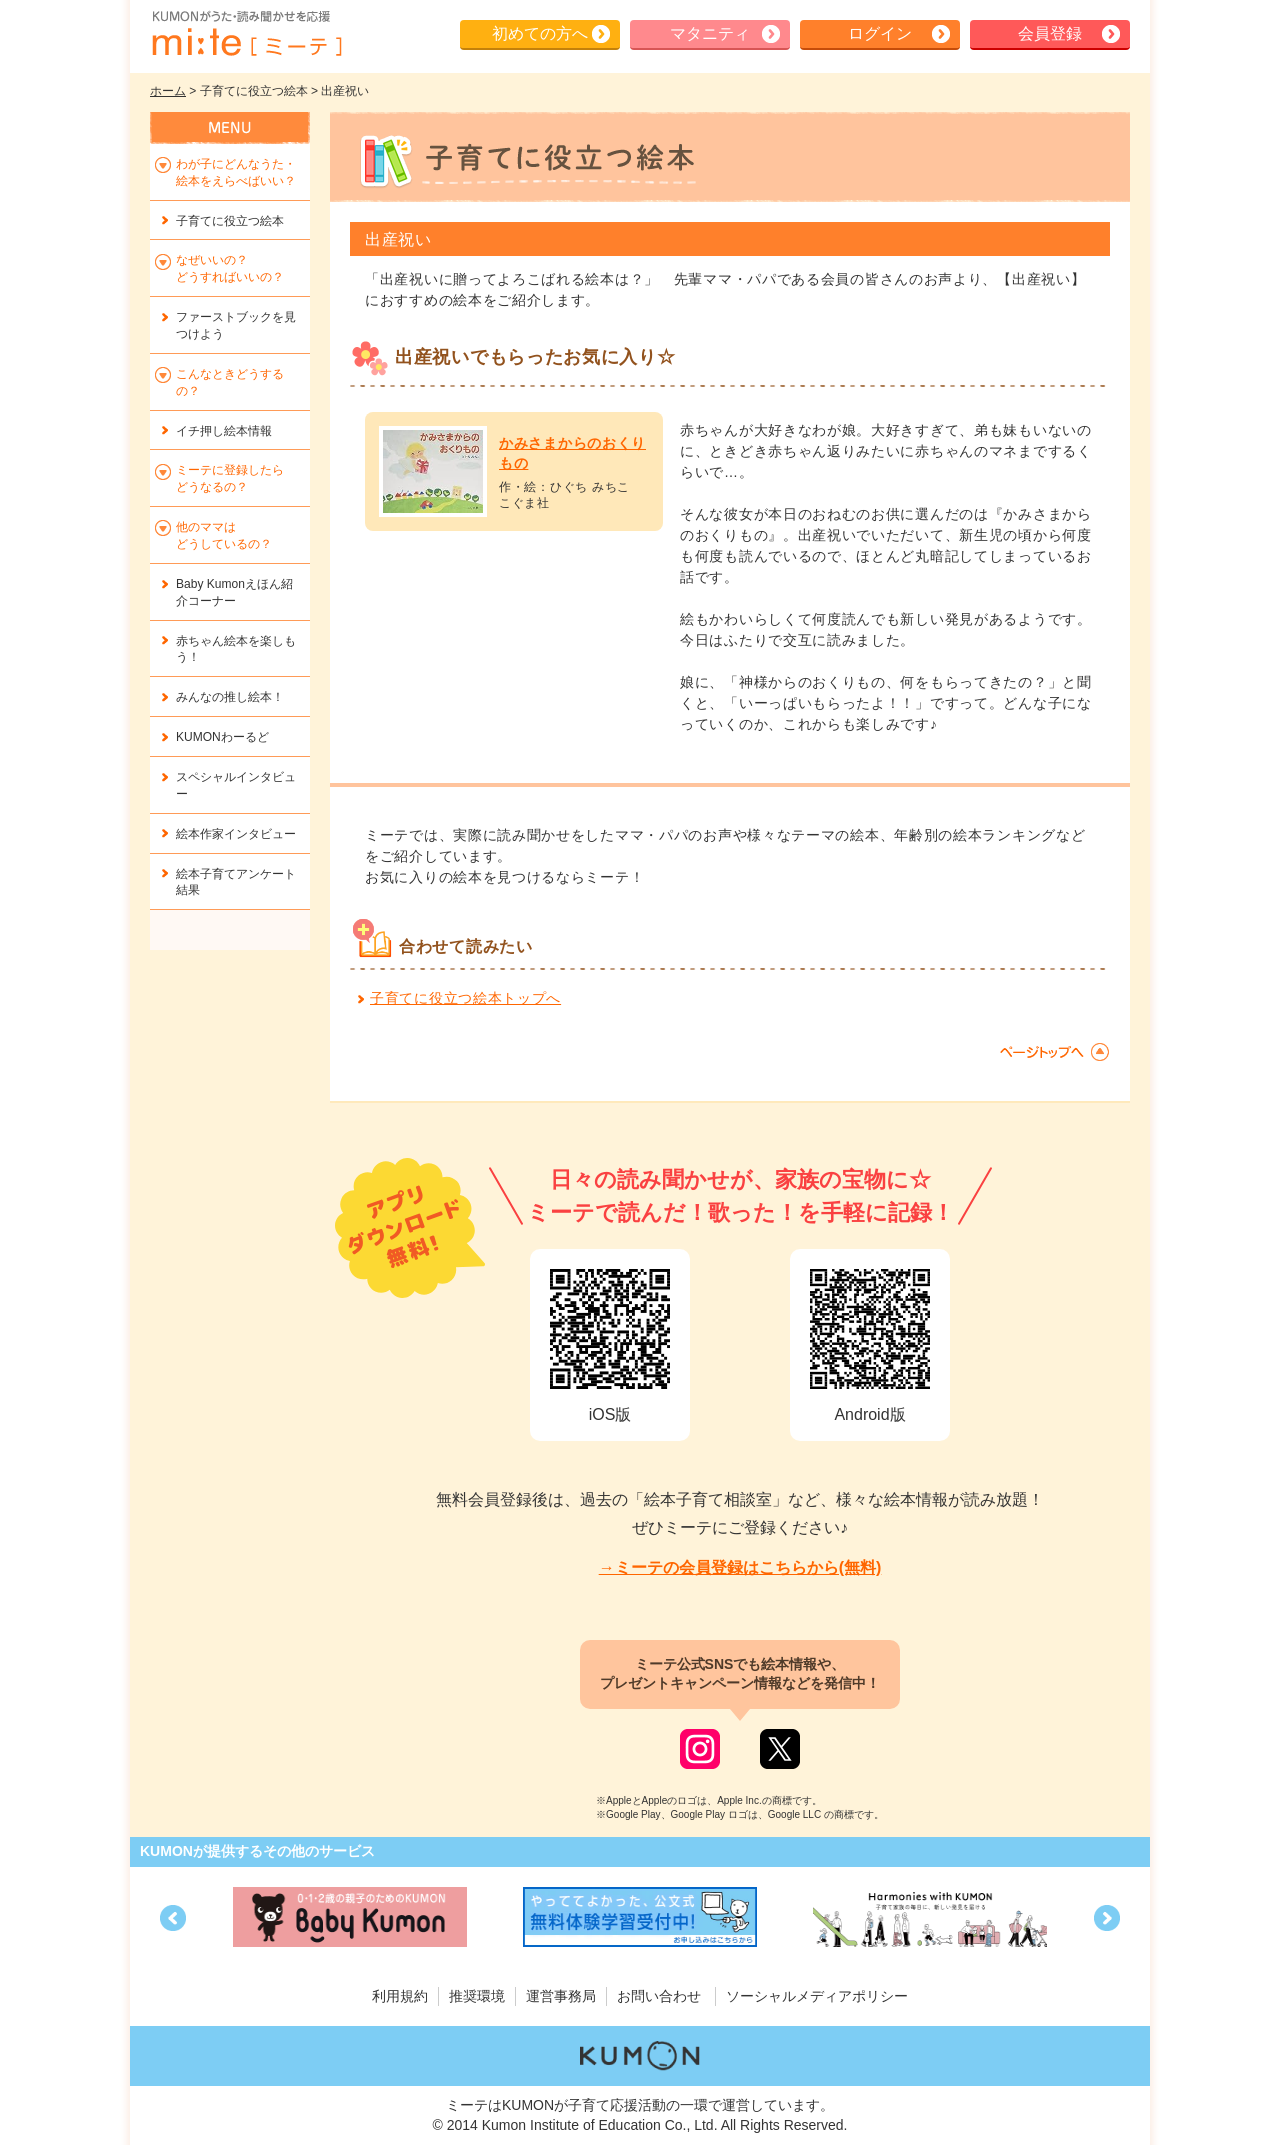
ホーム (168, 91)
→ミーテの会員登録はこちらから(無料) (740, 1567)
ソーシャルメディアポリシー (817, 1996)
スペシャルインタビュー (236, 785)
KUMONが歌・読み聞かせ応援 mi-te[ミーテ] (246, 34)
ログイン (880, 33)
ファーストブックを (236, 325)
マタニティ (710, 33)
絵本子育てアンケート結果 (236, 882)
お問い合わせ (659, 1996)
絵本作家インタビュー (236, 834)
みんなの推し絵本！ (230, 697)
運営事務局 (561, 1996)
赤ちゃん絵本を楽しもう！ (236, 649)
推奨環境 (477, 1996)
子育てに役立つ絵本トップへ (465, 998)
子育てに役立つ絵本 (230, 221)
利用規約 (400, 1996)
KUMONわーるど (222, 737)
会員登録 (1050, 33)
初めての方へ (540, 33)
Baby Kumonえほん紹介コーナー (234, 592)
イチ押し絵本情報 (224, 431)
